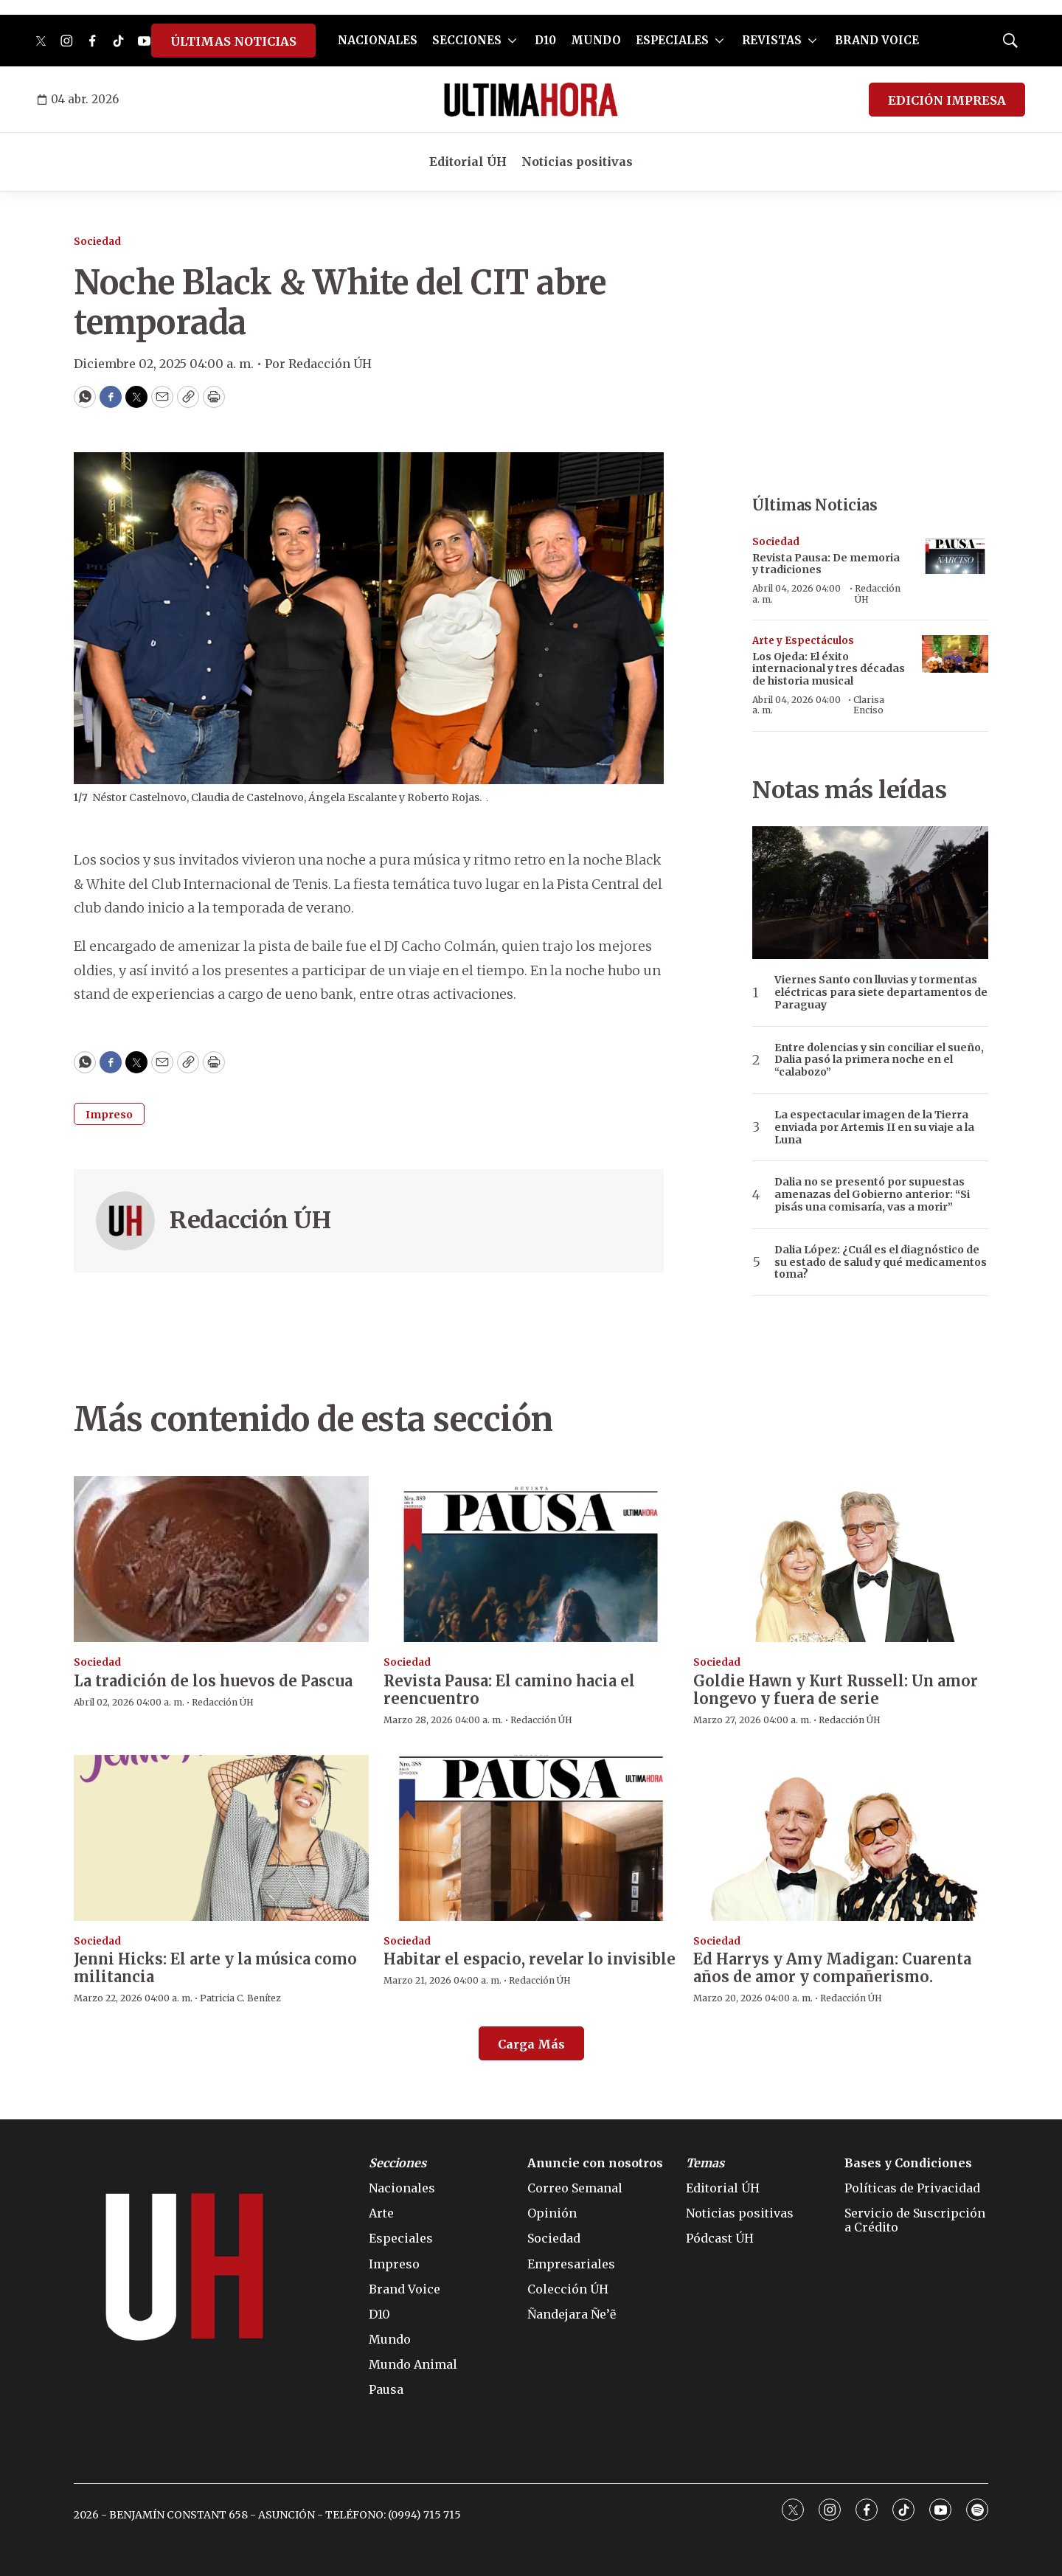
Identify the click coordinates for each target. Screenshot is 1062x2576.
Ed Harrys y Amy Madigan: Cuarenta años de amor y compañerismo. (832, 1968)
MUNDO (596, 40)
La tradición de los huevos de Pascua (213, 1681)
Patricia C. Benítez (240, 1998)
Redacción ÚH (250, 1220)
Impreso (109, 1114)
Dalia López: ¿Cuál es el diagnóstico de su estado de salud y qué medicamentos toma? (880, 1262)
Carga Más (531, 2044)
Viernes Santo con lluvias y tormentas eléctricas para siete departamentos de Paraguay (881, 992)
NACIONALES (377, 40)
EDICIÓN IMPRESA (947, 100)
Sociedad (97, 241)
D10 (545, 40)
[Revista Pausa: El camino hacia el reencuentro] (531, 1559)
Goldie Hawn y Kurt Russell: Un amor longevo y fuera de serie (835, 1690)
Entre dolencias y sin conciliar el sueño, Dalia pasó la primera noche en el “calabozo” (879, 1060)
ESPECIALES (672, 40)
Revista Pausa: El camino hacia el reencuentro (509, 1690)
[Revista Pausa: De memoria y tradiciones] (955, 555)
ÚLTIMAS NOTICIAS (233, 41)
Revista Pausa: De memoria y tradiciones (826, 564)
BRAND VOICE (877, 40)
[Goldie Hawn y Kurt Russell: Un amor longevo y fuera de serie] (840, 1559)
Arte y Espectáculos (803, 640)
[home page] (531, 99)
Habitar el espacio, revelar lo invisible (530, 1959)
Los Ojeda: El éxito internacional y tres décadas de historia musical (828, 669)
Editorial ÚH (468, 161)
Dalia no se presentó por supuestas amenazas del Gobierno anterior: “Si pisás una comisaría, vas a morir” (872, 1194)
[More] (512, 41)
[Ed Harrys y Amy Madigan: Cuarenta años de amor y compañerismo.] (840, 1838)
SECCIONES (467, 40)
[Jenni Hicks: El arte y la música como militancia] (221, 1838)
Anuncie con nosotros (595, 2163)
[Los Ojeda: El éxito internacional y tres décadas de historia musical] (955, 654)
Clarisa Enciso (868, 705)
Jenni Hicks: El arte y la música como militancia (215, 1968)
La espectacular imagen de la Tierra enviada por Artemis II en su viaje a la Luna (874, 1127)
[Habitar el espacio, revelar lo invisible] (531, 1838)
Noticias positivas (577, 161)
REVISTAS (772, 40)
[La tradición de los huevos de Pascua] (221, 1559)
